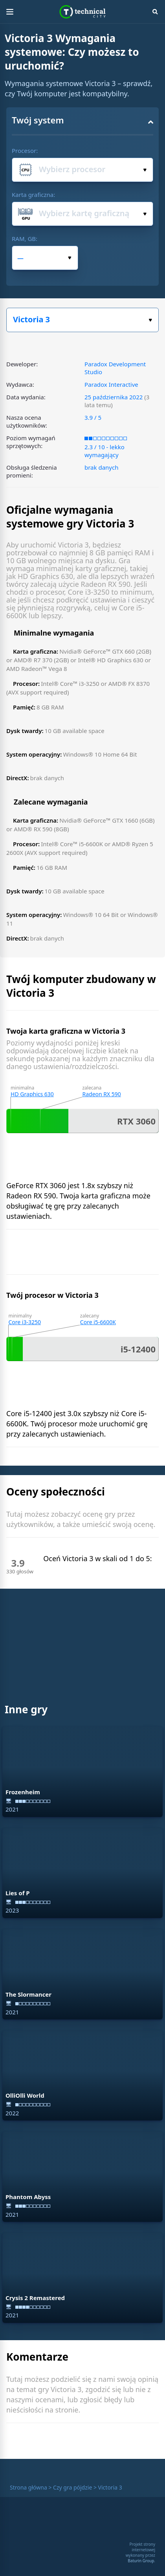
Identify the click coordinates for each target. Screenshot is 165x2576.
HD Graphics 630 (32, 1094)
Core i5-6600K (98, 1322)
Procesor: (25, 150)
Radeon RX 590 (101, 1094)
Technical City (83, 11)
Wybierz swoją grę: (150, 320)
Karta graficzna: (33, 194)
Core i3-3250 (24, 1322)
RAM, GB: (24, 239)
